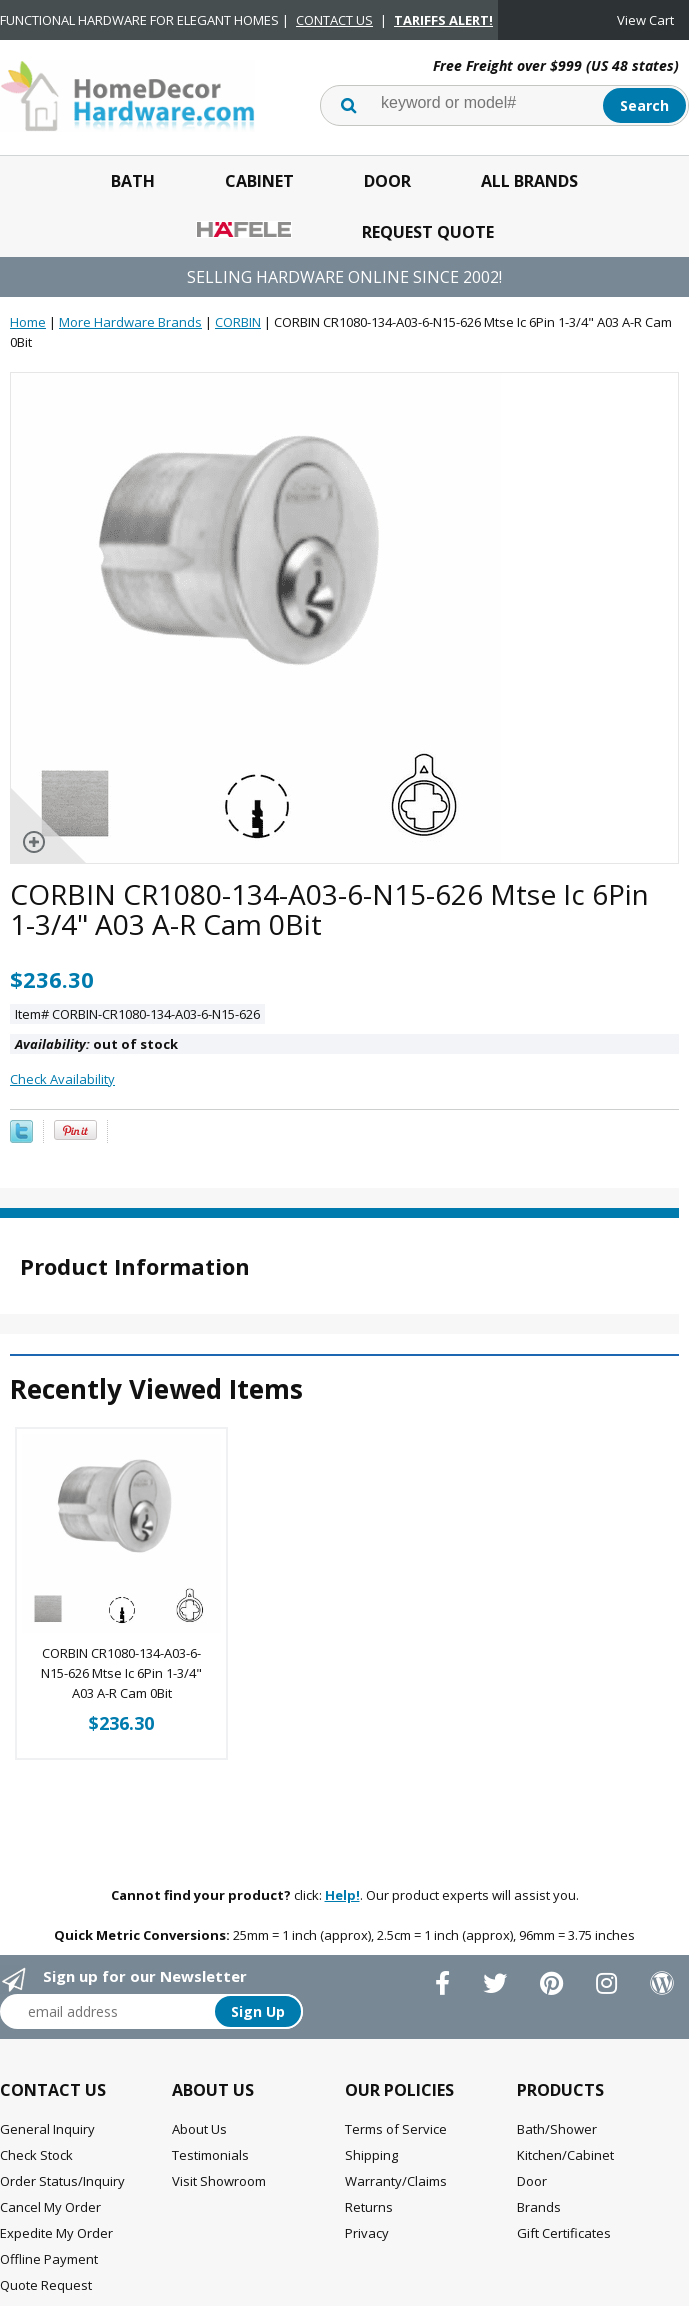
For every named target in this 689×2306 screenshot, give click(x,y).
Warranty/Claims (396, 2181)
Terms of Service (396, 2129)
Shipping (371, 2155)
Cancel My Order (50, 2207)
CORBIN (238, 322)
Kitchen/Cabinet (565, 2155)
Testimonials (210, 2155)
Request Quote (428, 232)
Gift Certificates (564, 2233)
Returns (369, 2207)
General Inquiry (47, 2129)
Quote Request (46, 2285)
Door (387, 181)
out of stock (96, 1044)
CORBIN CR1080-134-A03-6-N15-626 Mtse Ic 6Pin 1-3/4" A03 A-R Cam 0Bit (121, 1673)
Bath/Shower (557, 2129)
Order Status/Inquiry (62, 2181)
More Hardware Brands (130, 322)
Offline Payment (49, 2259)
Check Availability (62, 1079)
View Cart (645, 20)
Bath (133, 181)
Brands (539, 2207)
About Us (199, 2129)
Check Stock (36, 2155)
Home (28, 322)
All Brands (529, 181)
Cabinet (259, 181)
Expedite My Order (56, 2233)
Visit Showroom (219, 2181)
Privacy (367, 2233)
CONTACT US (334, 20)
